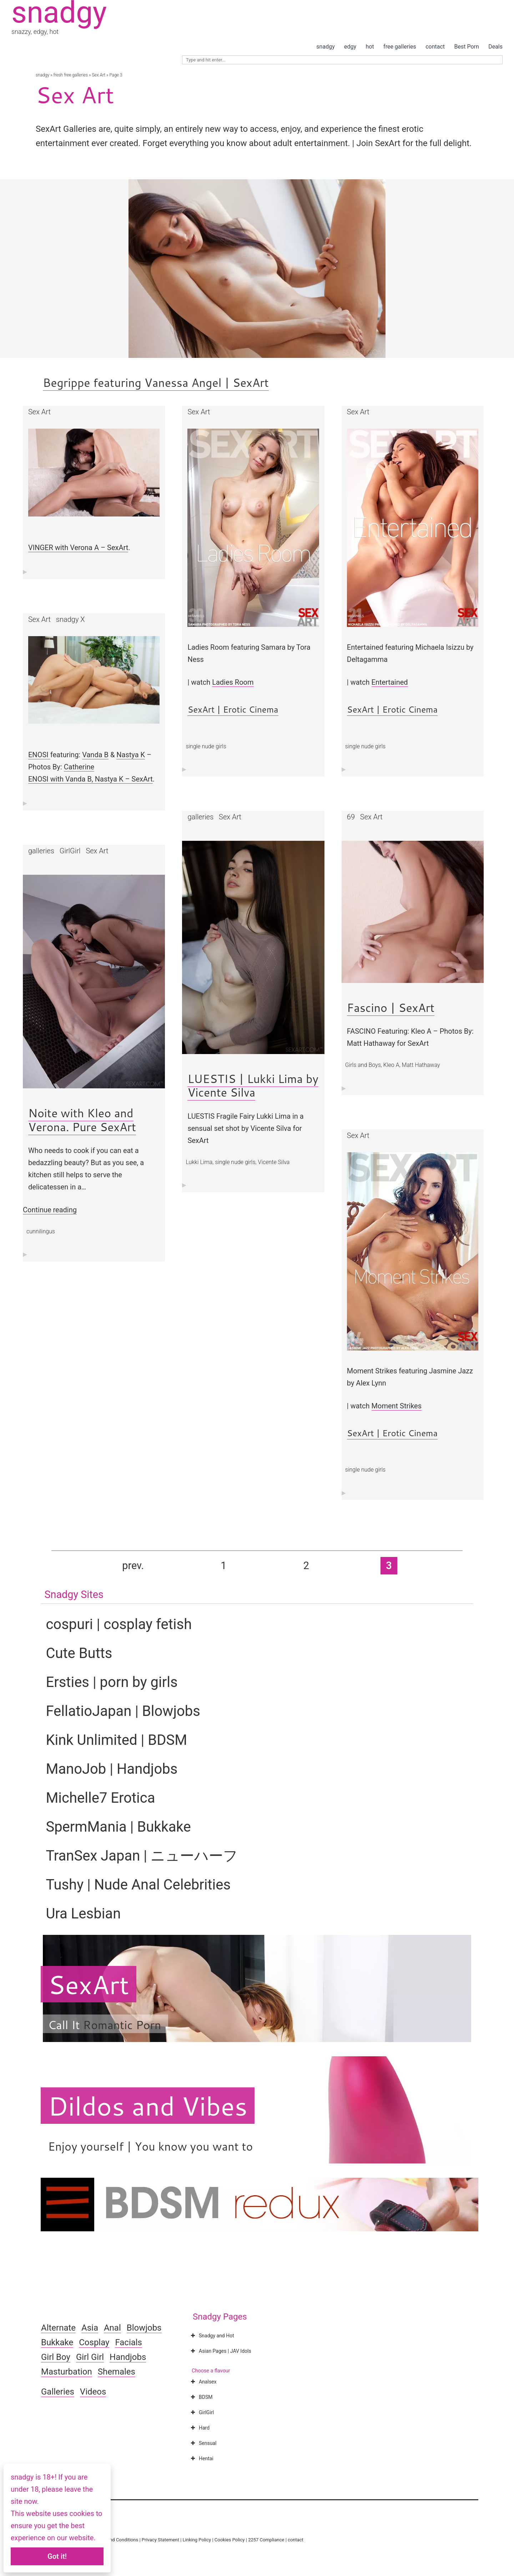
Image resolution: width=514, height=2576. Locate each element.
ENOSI (39, 754)
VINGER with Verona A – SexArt (78, 547)
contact (435, 46)
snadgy (325, 46)
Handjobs (128, 2357)
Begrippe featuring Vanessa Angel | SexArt (156, 382)
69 (351, 817)
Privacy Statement (160, 2539)
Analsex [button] (202, 2381)
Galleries (57, 2392)
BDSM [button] (200, 2397)
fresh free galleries (70, 75)
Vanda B (95, 754)
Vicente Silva (274, 1162)
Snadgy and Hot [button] (211, 2335)
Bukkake (57, 2342)
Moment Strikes (397, 1406)
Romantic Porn (122, 2025)
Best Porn (466, 46)
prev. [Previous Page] (133, 1565)
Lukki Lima (199, 1162)
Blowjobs (144, 2328)
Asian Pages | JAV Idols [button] (220, 2351)
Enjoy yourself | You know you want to (150, 2146)
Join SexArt (377, 143)
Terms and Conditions (115, 2539)
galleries (200, 817)
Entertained (390, 682)
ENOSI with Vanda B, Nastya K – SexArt (90, 779)
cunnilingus (40, 1231)
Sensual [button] (202, 2443)
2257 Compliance (266, 2539)
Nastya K (130, 754)
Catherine (79, 767)
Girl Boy (55, 2357)
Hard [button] (199, 2427)
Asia (89, 2328)
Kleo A (391, 1065)
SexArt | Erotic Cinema (232, 709)
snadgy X (70, 619)
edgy (350, 46)
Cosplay (94, 2342)
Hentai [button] (201, 2458)
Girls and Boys (363, 1065)
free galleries (399, 46)
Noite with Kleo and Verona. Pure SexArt (82, 1119)
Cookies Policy (230, 2539)
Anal (112, 2328)
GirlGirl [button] (201, 2412)
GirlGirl (70, 851)
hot (370, 46)
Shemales (116, 2372)
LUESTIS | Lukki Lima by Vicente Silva (252, 1085)
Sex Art (98, 75)
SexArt (88, 1984)
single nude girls (206, 746)
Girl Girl (90, 2357)
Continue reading (50, 1209)
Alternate (58, 2328)
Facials (128, 2342)
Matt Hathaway (421, 1065)
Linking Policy (197, 2539)
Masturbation (66, 2372)
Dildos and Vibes (147, 2105)
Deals (495, 46)
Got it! (57, 2556)
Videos (93, 2392)
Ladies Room (232, 682)
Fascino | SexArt (391, 1007)
